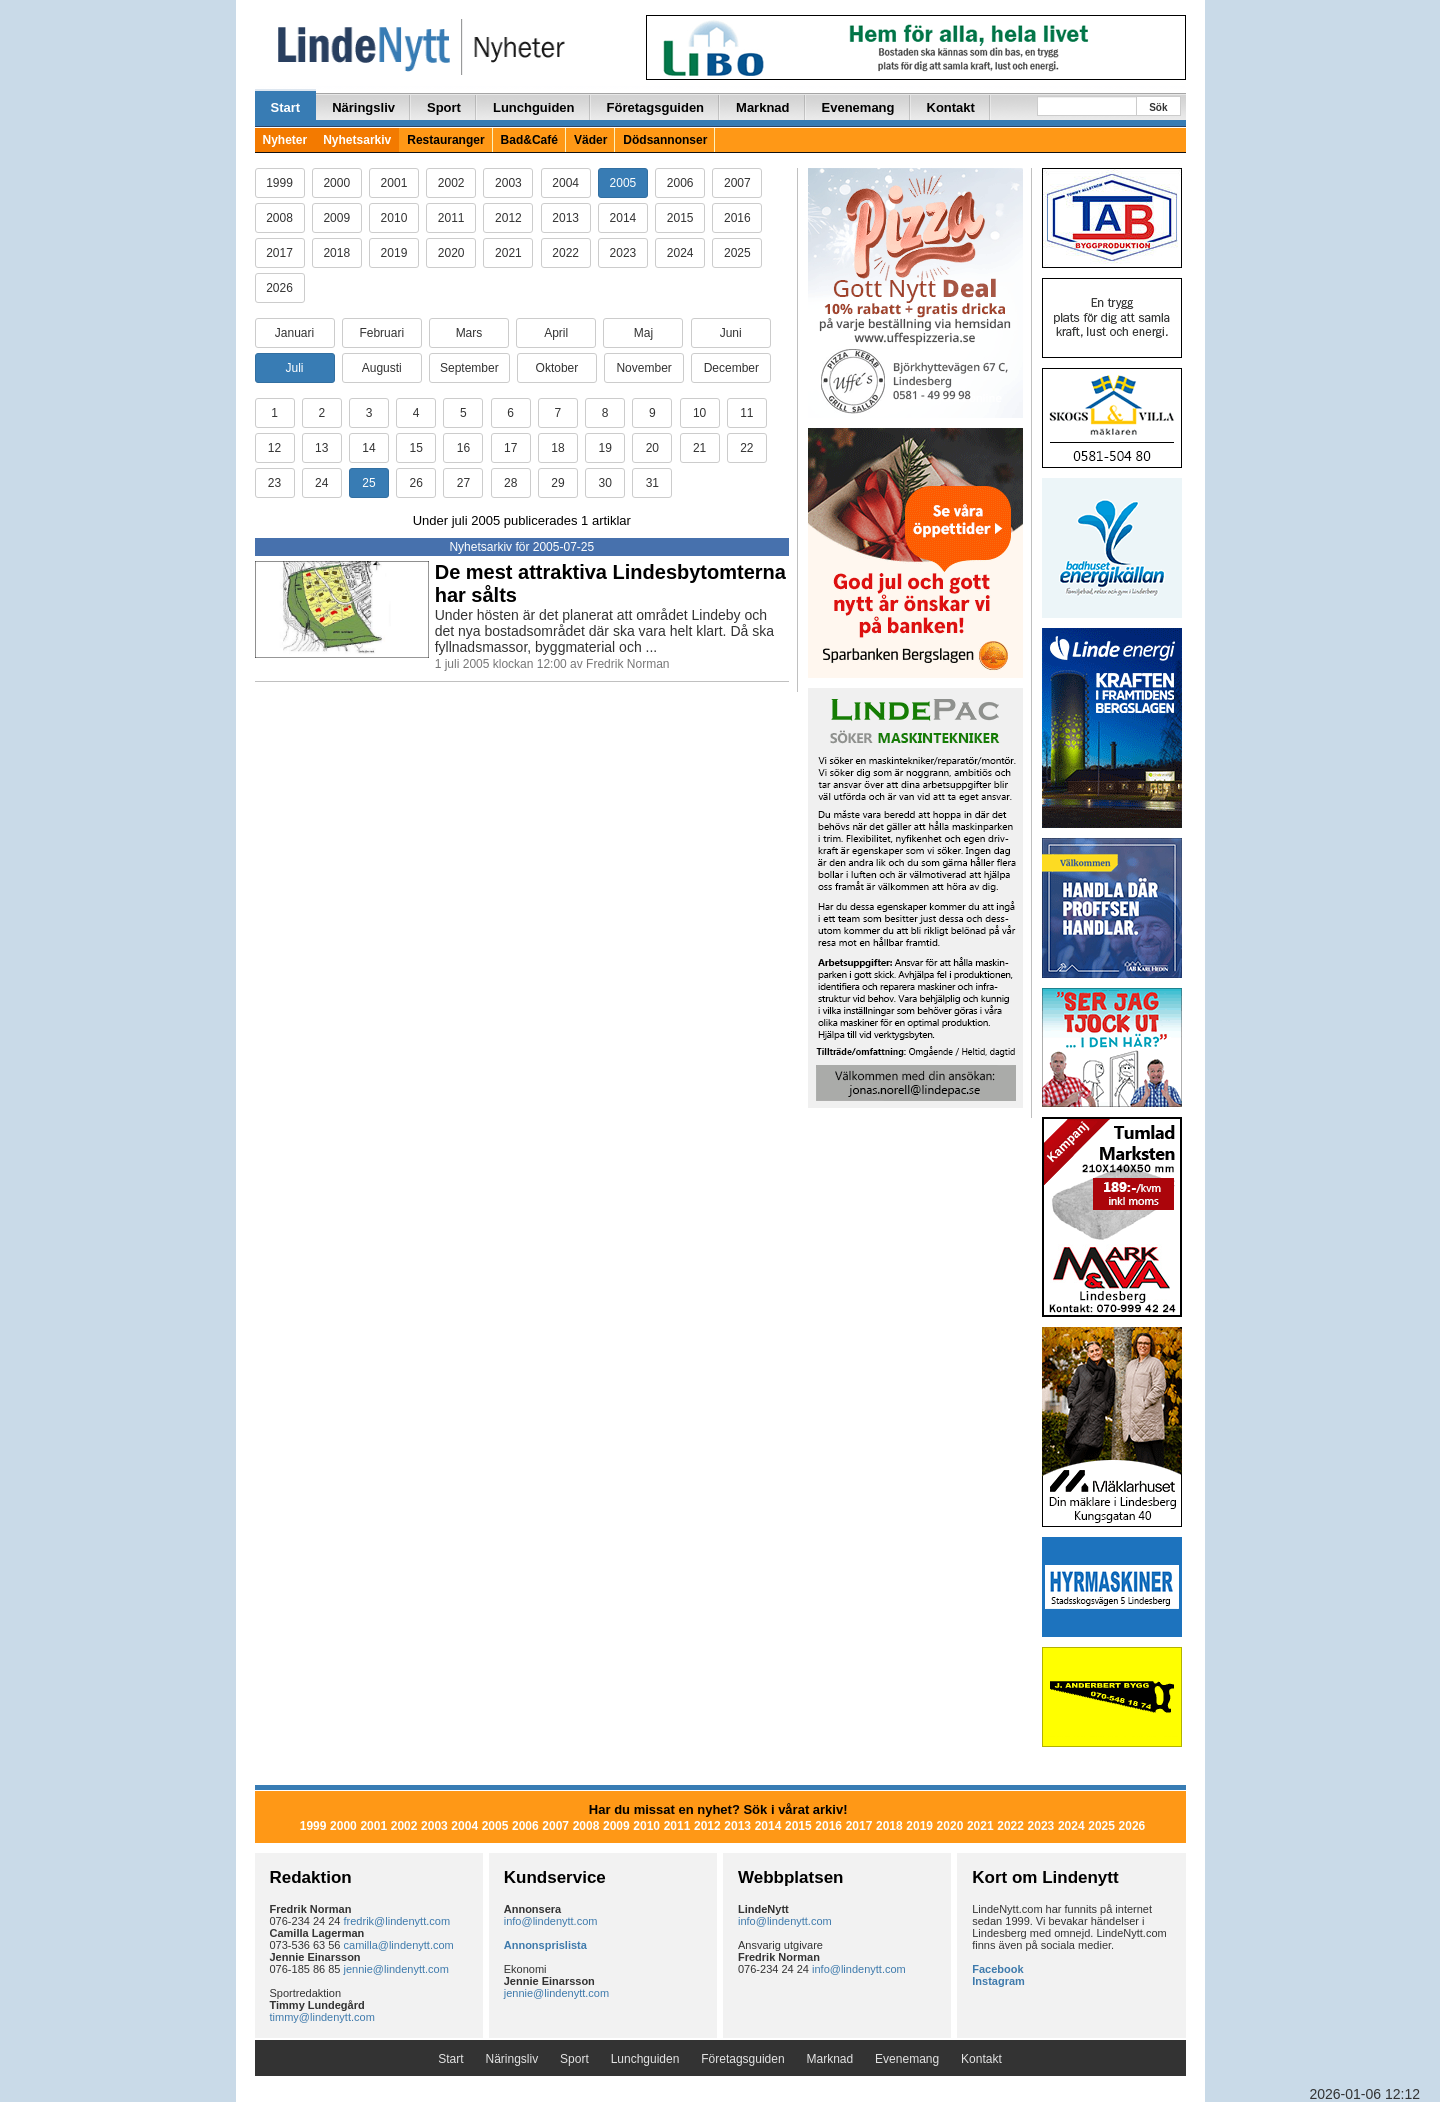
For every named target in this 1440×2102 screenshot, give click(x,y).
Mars (469, 333)
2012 (508, 218)
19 (604, 448)
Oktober (557, 368)
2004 (565, 183)
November (643, 368)
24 (321, 483)
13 (321, 448)
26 (416, 483)
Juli (294, 368)
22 (746, 448)
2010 (394, 218)
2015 (680, 218)
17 (510, 448)
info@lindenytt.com (551, 1921)
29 (557, 483)
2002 (451, 183)
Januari (294, 333)
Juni (731, 333)
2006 (680, 183)
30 (604, 483)
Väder (590, 140)
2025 (737, 253)
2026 (279, 288)
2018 (336, 253)
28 (510, 483)
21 (699, 448)
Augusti (382, 368)
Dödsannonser (665, 140)
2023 (623, 253)
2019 (394, 253)
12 (274, 448)
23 (274, 483)
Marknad (762, 107)
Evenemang (858, 107)
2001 (394, 183)
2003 (508, 183)
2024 (680, 253)
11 (746, 413)
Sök (1158, 107)
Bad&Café (529, 140)
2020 (451, 253)
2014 (623, 218)
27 (463, 483)
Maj (643, 333)
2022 (565, 253)
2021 (508, 253)
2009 (336, 218)
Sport (444, 107)
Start (286, 107)
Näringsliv (363, 107)
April (556, 333)
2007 (737, 183)
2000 (336, 183)
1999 (279, 183)
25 (368, 483)
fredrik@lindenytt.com (397, 1921)
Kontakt (951, 107)
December (731, 368)
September (469, 368)
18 (557, 448)
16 (463, 448)
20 (652, 448)
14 (368, 448)
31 (652, 483)
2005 (623, 183)
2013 (565, 218)
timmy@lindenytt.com (322, 2017)
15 (416, 448)
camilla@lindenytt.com (399, 1945)
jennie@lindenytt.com (396, 1969)
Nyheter (285, 140)
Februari (381, 333)
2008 (279, 218)
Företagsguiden (656, 107)
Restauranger (445, 140)
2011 (451, 218)
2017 (279, 253)
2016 (737, 218)
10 (699, 413)
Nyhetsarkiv (357, 140)
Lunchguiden (534, 107)
